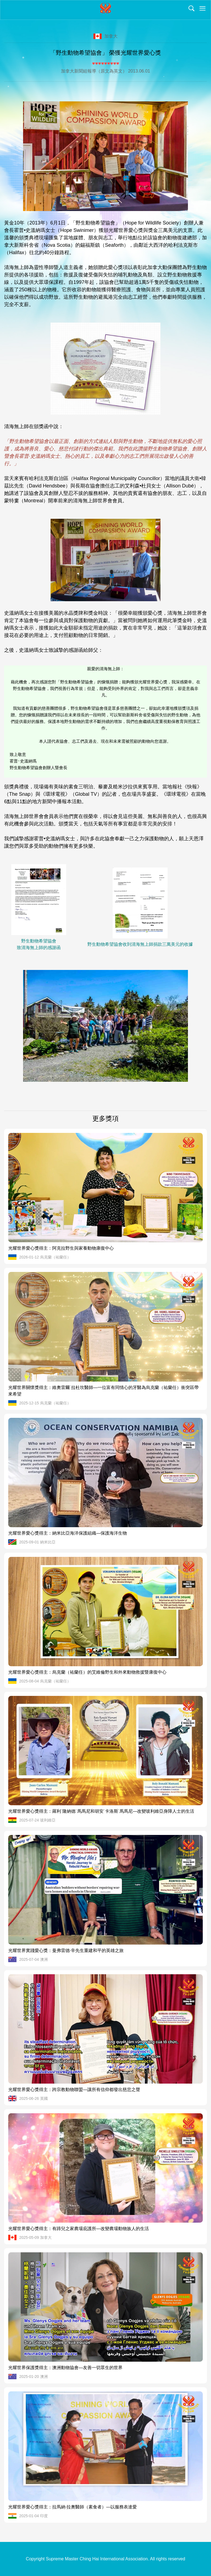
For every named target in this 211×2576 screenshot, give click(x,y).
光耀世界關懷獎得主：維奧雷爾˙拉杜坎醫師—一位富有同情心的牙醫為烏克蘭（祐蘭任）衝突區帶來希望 (103, 1390)
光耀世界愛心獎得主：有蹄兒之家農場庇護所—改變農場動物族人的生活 (78, 2228)
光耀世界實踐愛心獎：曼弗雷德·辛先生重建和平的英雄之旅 (66, 1950)
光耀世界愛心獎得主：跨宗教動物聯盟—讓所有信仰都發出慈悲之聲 (74, 2089)
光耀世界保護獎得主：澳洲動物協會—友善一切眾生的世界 (65, 2367)
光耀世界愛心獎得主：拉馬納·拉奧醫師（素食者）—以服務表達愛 (72, 2507)
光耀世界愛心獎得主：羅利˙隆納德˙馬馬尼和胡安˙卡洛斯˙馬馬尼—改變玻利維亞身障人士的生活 (101, 1811)
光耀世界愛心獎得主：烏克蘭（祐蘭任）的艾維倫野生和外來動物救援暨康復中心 (87, 1672)
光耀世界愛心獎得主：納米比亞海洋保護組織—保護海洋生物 (67, 1533)
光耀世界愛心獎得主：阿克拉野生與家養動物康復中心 (61, 1248)
